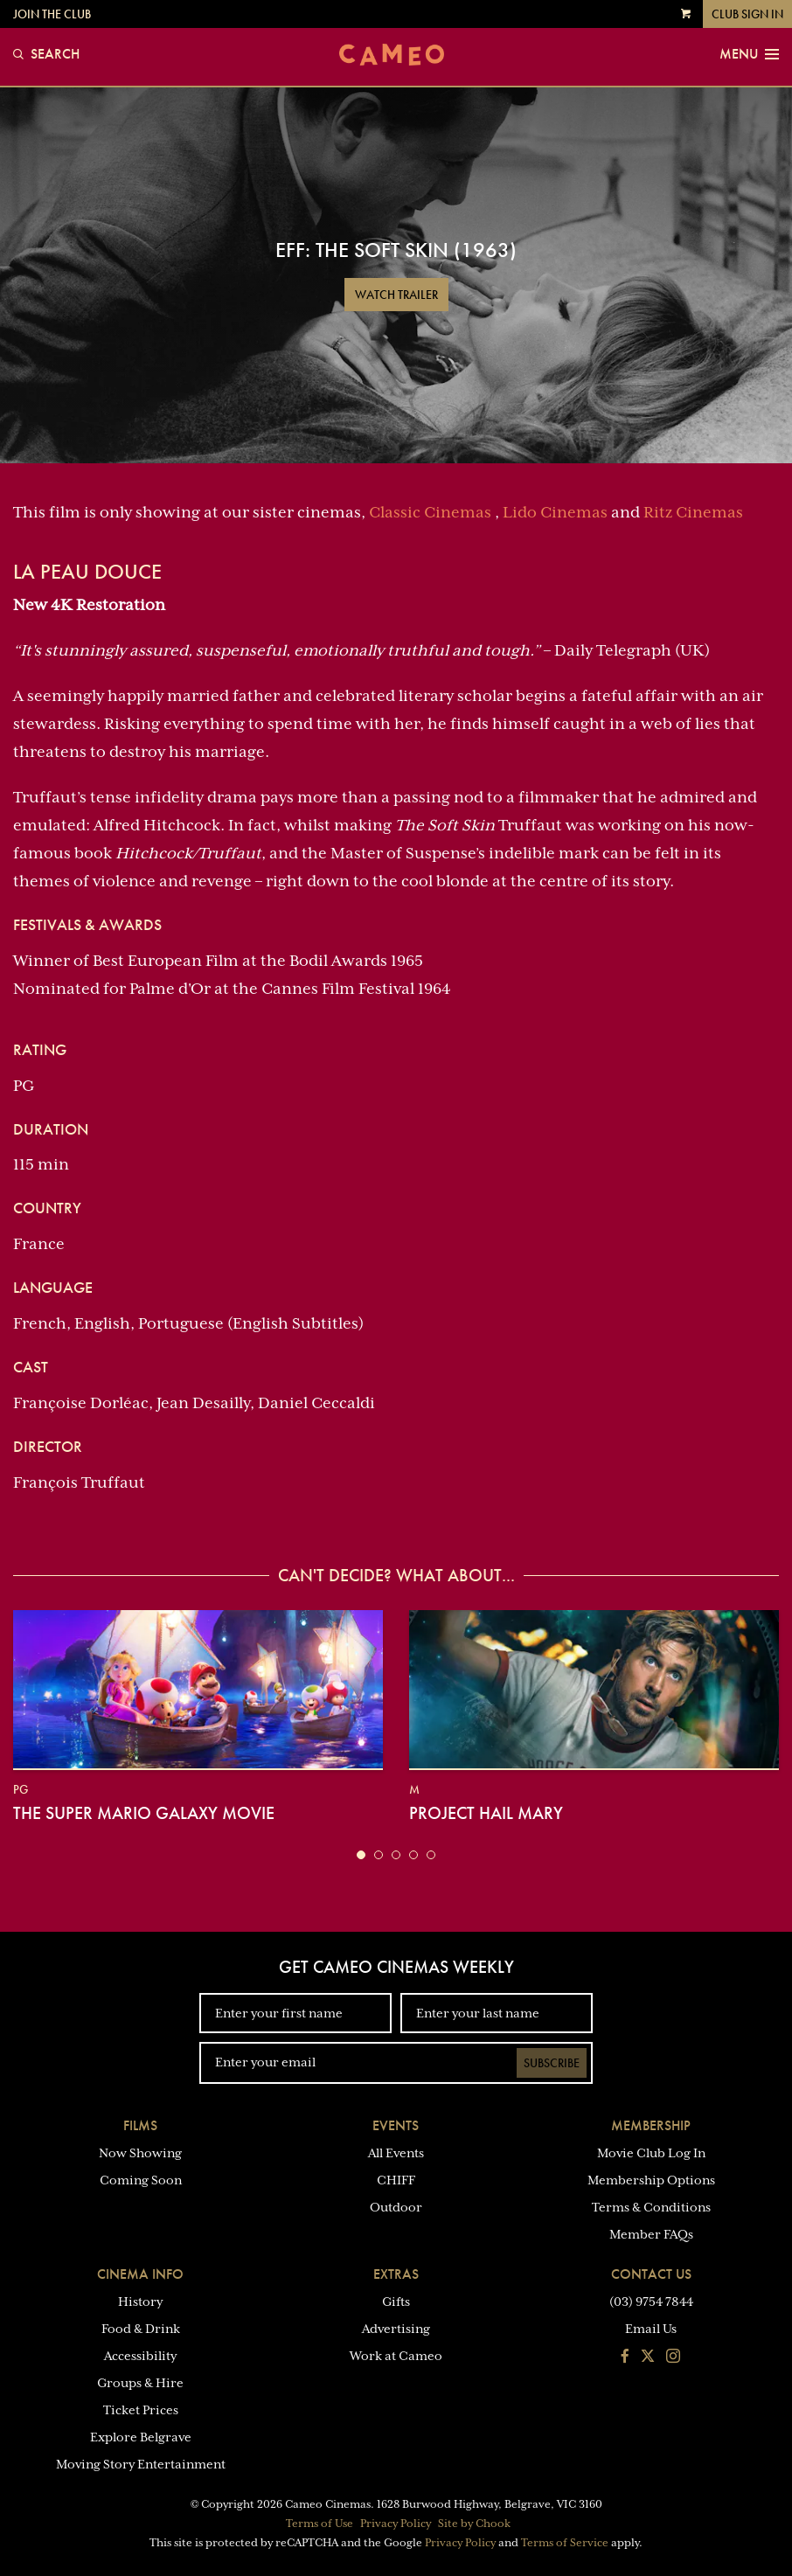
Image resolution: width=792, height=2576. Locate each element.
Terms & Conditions (651, 2207)
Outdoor (396, 2207)
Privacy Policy (395, 2523)
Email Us (651, 2329)
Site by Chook (474, 2523)
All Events (396, 2153)
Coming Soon (141, 2180)
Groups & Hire (140, 2383)
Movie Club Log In (651, 2153)
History (140, 2302)
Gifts (396, 2302)
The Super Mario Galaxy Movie (143, 1813)
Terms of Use (319, 2523)
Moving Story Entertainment (141, 2464)
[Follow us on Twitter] (648, 2357)
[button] (361, 1854)
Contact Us (651, 2274)
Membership (651, 2125)
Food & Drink (140, 2329)
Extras (396, 2274)
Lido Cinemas (555, 512)
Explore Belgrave (140, 2437)
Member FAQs (651, 2234)
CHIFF (396, 2180)
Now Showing (140, 2153)
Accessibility (140, 2356)
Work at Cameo (396, 2356)
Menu (749, 54)
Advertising (396, 2329)
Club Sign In (747, 14)
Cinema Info (140, 2274)
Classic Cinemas (430, 512)
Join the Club (52, 14)
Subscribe (552, 2063)
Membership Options (651, 2180)
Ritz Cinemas (693, 512)
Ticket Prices (140, 2410)
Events (395, 2125)
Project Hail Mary (486, 1813)
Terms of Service (564, 2543)
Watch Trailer (396, 294)
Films (140, 2125)
